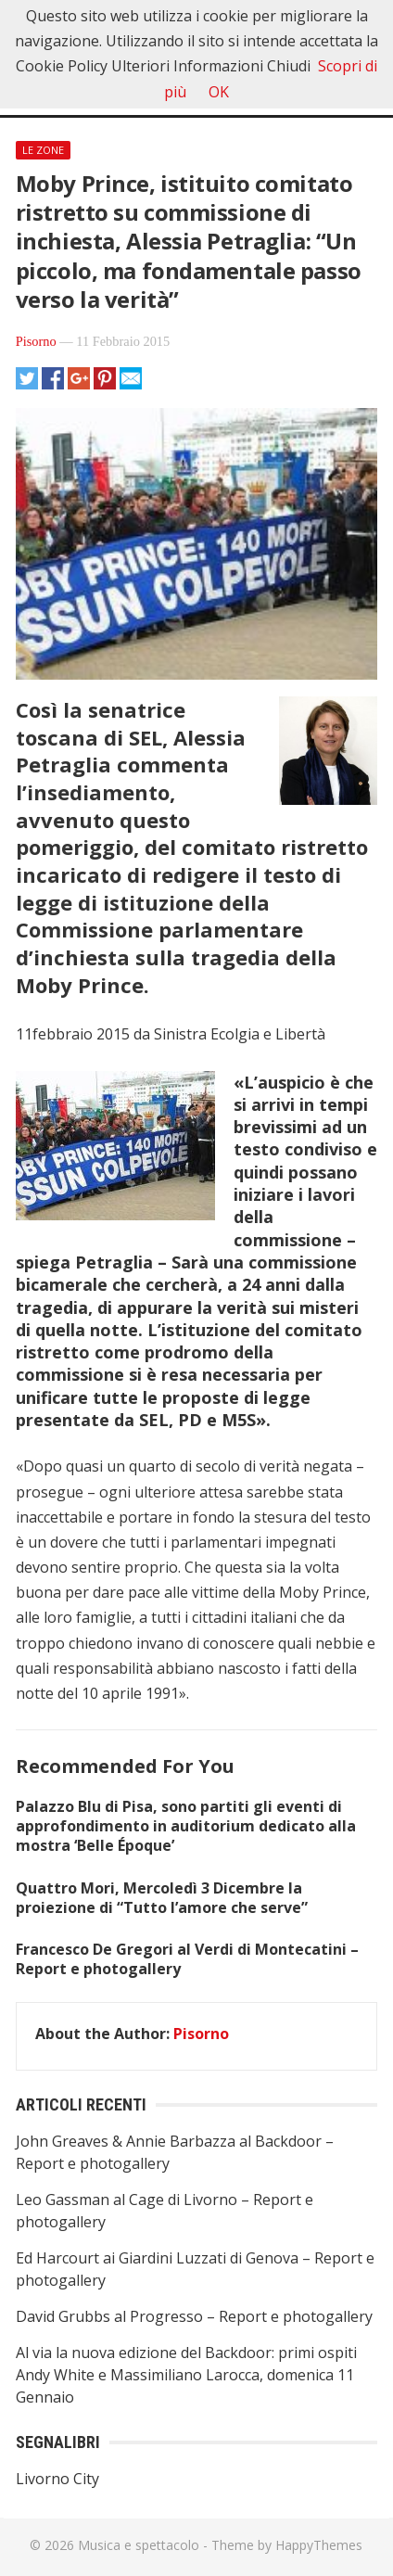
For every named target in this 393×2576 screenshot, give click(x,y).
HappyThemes (318, 2545)
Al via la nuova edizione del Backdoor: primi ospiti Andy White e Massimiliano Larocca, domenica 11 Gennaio (186, 2374)
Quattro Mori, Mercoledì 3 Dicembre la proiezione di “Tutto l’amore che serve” (162, 1898)
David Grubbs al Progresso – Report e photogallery (194, 2316)
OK (219, 92)
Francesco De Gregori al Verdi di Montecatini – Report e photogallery (187, 1959)
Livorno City (57, 2478)
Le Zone (43, 150)
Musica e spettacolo (138, 2545)
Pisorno (36, 341)
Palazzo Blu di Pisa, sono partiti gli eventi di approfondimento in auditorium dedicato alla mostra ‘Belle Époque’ (186, 1825)
